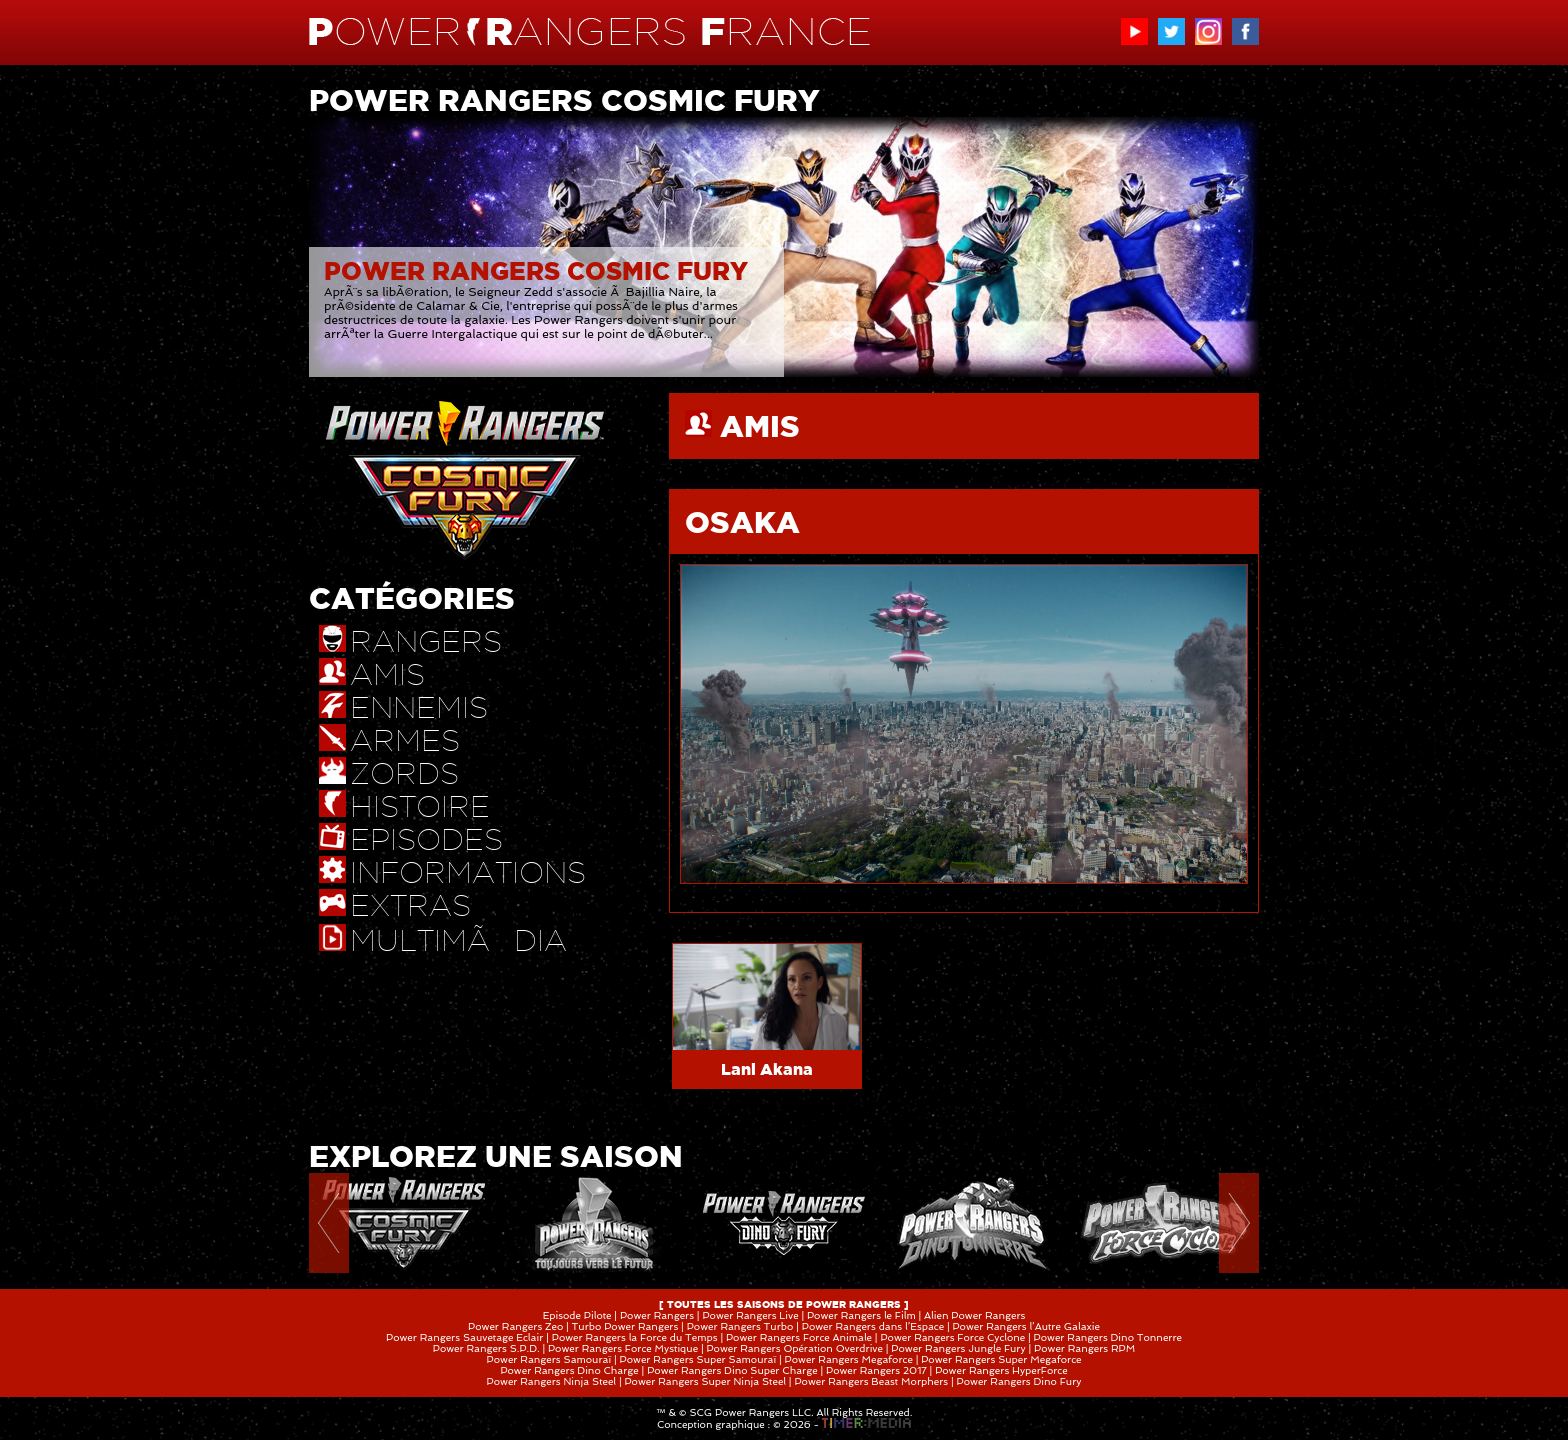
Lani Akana (767, 1069)
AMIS (760, 426)
